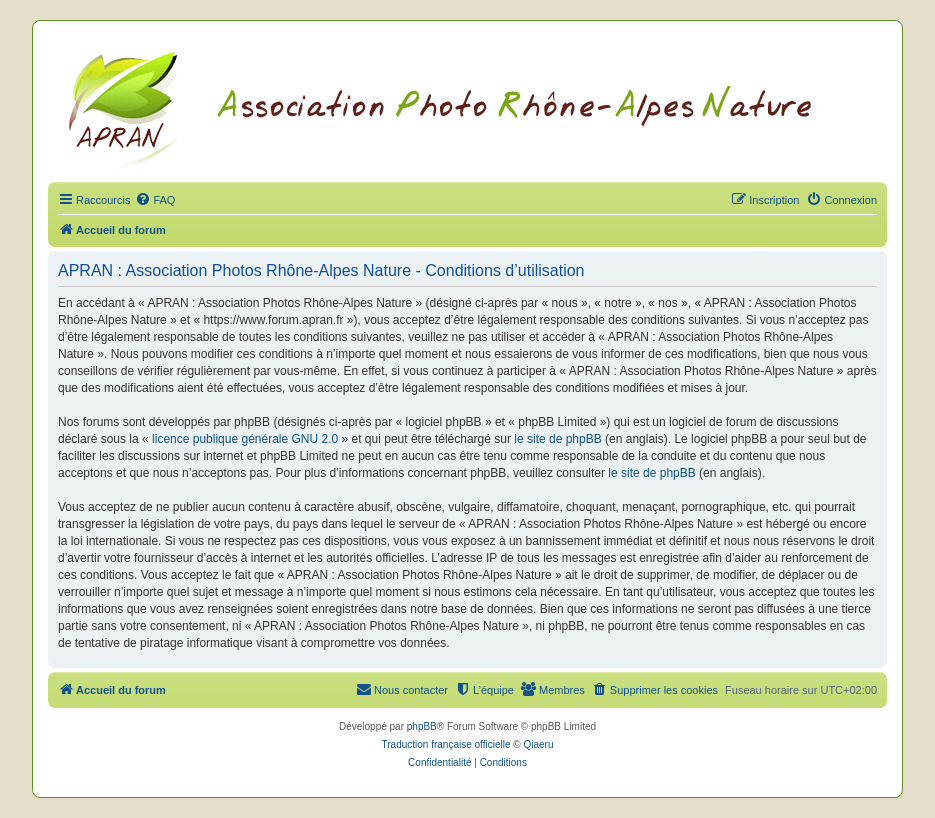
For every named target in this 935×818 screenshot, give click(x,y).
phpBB (422, 726)
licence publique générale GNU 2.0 (245, 439)
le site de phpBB (557, 439)
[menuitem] (155, 200)
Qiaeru (538, 744)
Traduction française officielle (446, 744)
